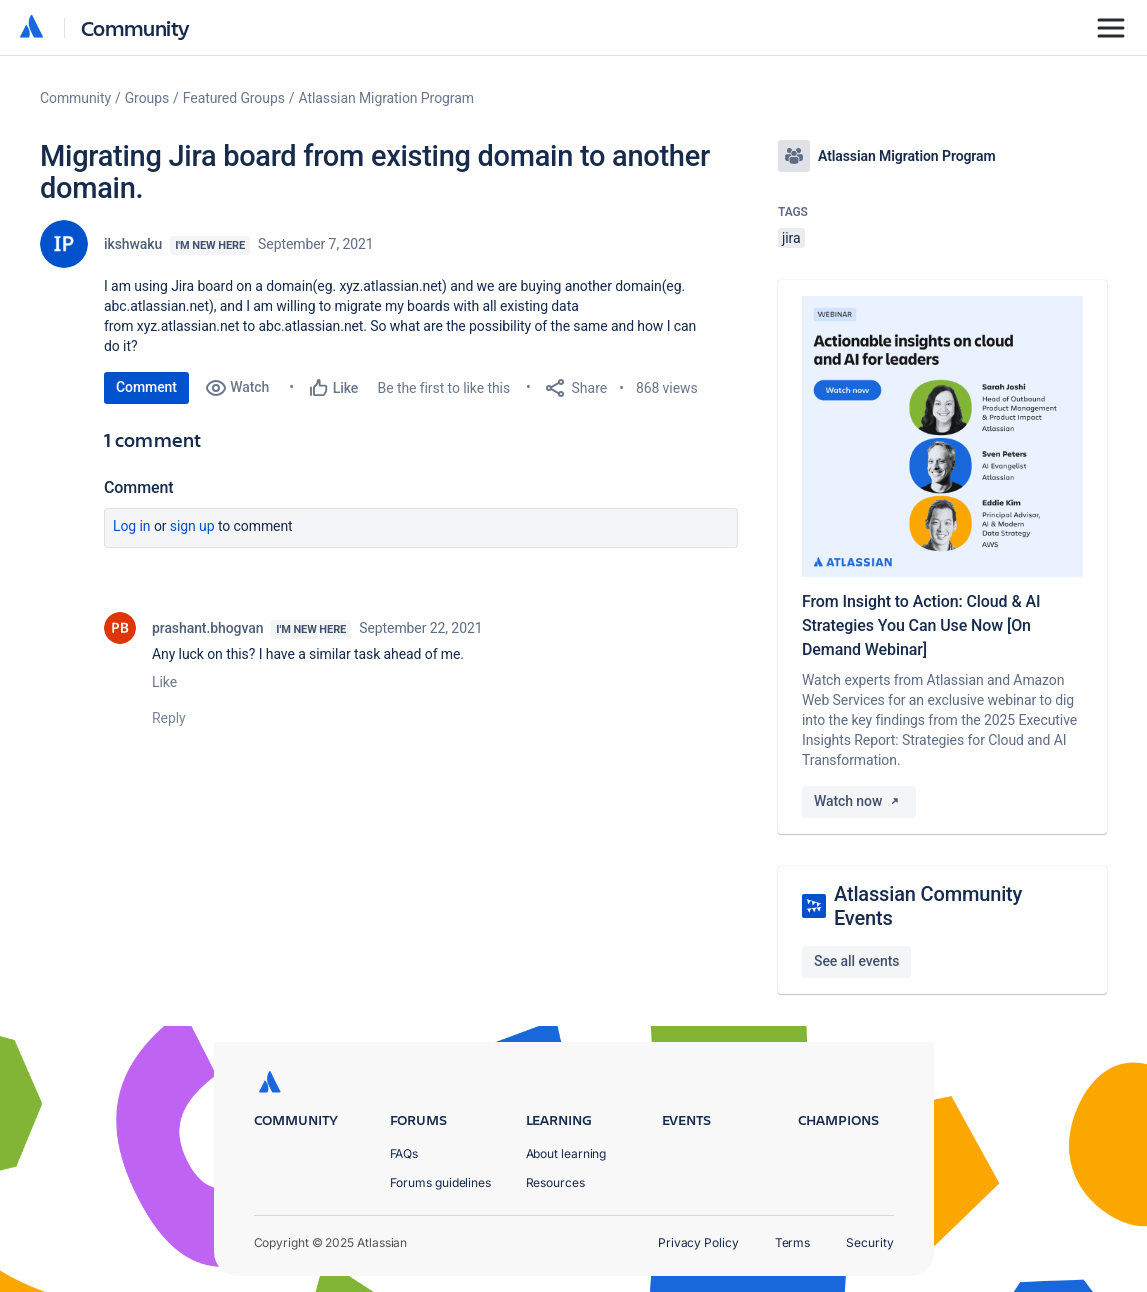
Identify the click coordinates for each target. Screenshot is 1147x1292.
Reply (169, 718)
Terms (793, 1242)
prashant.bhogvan (207, 628)
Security (869, 1242)
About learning (566, 1153)
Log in (132, 526)
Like (164, 682)
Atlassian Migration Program (386, 98)
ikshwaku (133, 244)
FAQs (404, 1153)
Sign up (192, 526)
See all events (856, 961)
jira (791, 238)
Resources (555, 1182)
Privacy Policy (698, 1242)
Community (135, 27)
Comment (146, 387)
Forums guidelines (441, 1182)
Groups (147, 98)
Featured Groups (234, 98)
